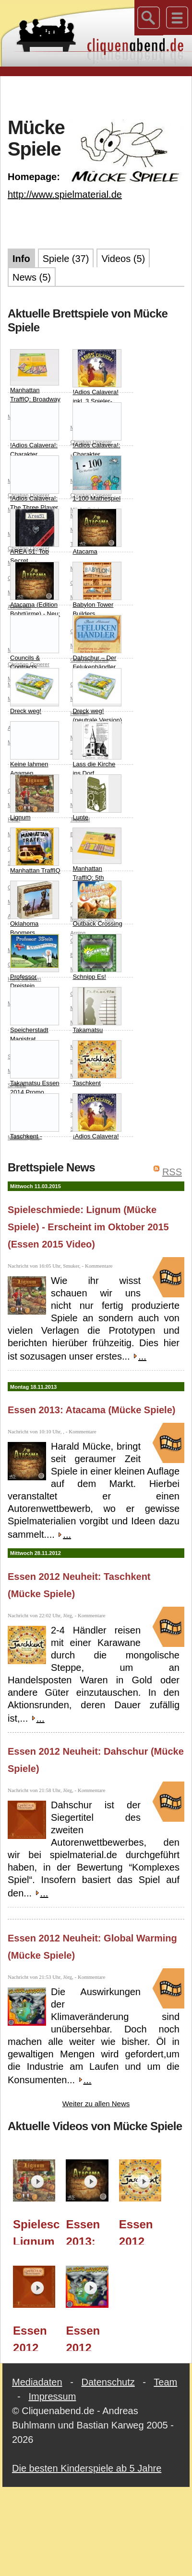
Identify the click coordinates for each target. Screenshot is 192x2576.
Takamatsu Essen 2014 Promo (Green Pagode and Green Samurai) (35, 1082)
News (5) (31, 277)
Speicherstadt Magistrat (34, 1015)
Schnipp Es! (96, 957)
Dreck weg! (34, 691)
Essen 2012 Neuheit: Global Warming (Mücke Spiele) (89, 2337)
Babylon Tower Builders (96, 590)
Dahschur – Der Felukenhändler (96, 643)
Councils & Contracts (34, 643)
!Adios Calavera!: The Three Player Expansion (34, 488)
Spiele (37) (66, 258)
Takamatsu (96, 1010)
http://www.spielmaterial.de (65, 194)
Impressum (52, 2396)
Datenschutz (108, 2382)
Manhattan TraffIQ (35, 851)
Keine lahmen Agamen (34, 749)
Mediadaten (37, 2382)
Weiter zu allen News (96, 2103)
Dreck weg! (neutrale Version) (97, 696)
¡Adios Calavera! (96, 1116)
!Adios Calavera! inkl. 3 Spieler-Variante (96, 381)
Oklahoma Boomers (34, 909)
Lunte (96, 797)
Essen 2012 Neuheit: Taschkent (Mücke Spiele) (143, 2231)
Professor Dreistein (34, 962)
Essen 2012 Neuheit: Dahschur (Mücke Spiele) (36, 2337)
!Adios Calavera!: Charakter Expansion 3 (96, 434)
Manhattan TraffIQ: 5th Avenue (96, 859)
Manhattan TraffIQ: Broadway (35, 376)
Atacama (96, 532)
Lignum (34, 797)
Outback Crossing (97, 904)
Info (21, 258)
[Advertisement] (96, 95)
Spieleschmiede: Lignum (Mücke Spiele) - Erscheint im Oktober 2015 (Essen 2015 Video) (88, 1226)
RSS (172, 1172)
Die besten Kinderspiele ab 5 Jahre (86, 2468)
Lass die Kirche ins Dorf (96, 749)
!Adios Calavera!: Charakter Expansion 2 (34, 434)
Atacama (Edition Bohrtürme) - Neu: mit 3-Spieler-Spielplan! (35, 599)
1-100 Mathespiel (96, 478)
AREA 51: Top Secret (34, 537)
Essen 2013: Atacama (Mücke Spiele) (91, 1410)
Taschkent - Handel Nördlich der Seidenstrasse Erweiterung (35, 1130)
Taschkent (96, 1063)
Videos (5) (123, 258)
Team (165, 2382)
